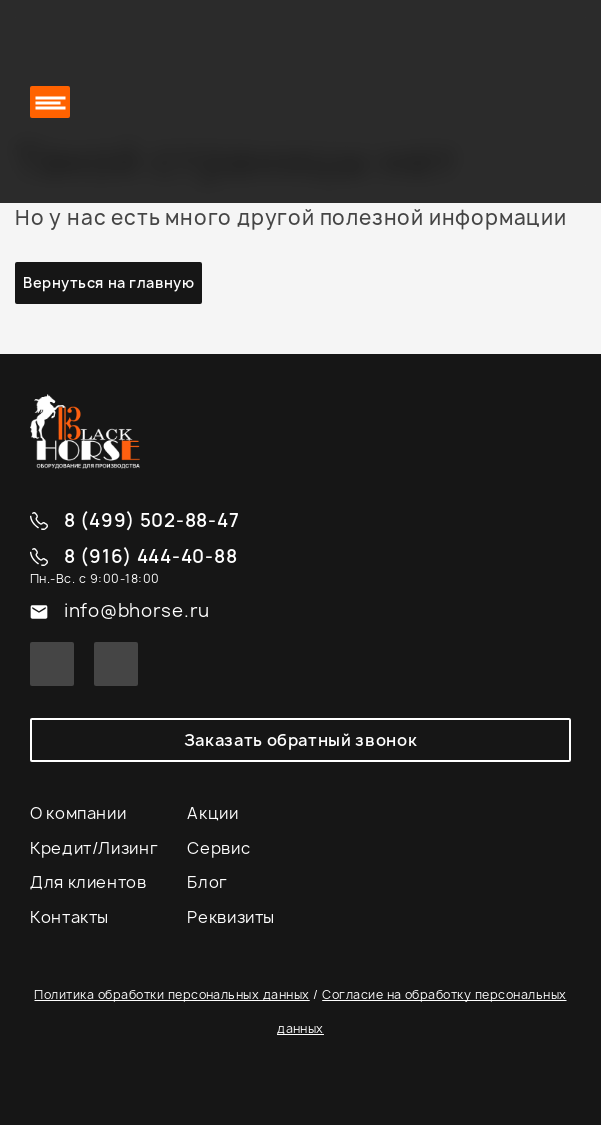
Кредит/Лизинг (94, 848)
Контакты (69, 917)
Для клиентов (88, 882)
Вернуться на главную (108, 282)
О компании (78, 813)
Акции (212, 813)
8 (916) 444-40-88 (150, 557)
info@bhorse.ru (137, 611)
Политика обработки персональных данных (171, 994)
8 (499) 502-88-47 (151, 521)
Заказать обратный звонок (300, 740)
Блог (207, 882)
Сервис (218, 848)
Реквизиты (231, 917)
